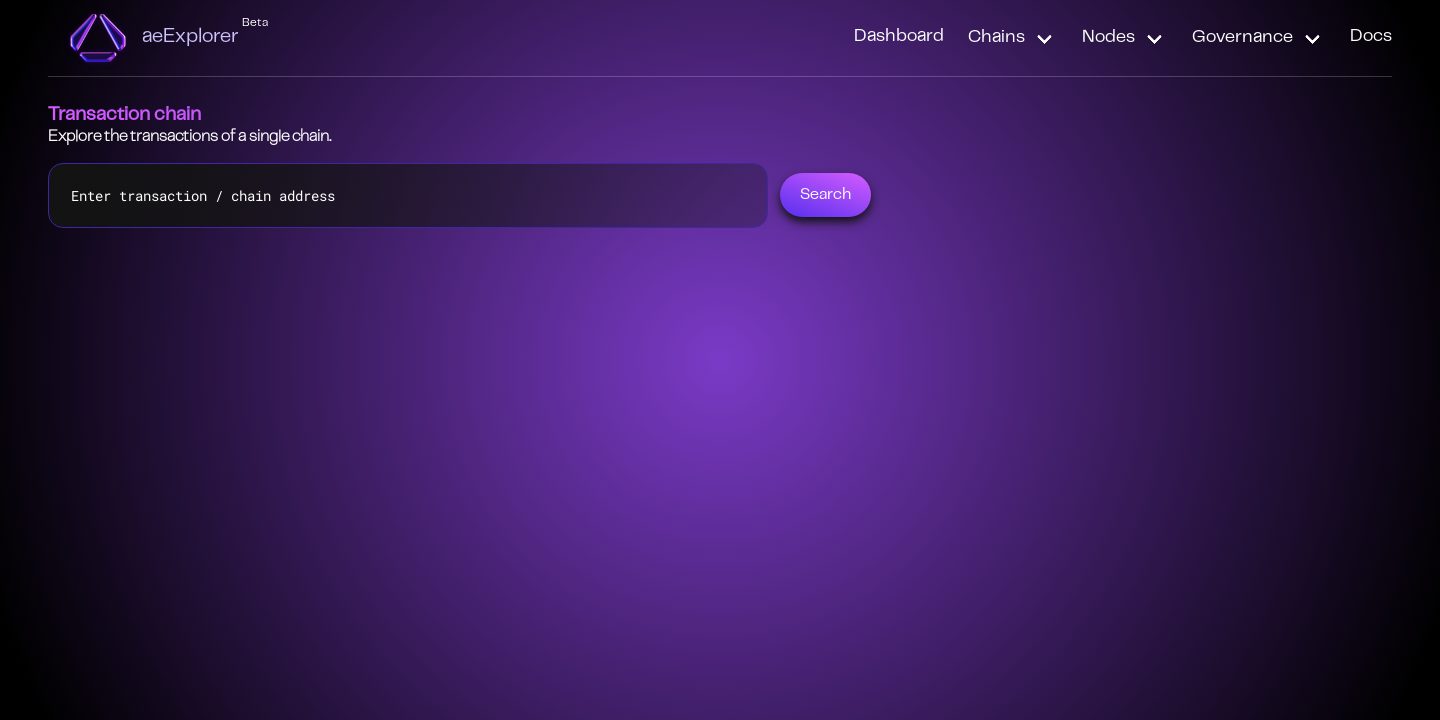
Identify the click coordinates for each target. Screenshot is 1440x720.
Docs (1371, 37)
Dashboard (899, 37)
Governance (1242, 38)
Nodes (1108, 38)
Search (825, 195)
